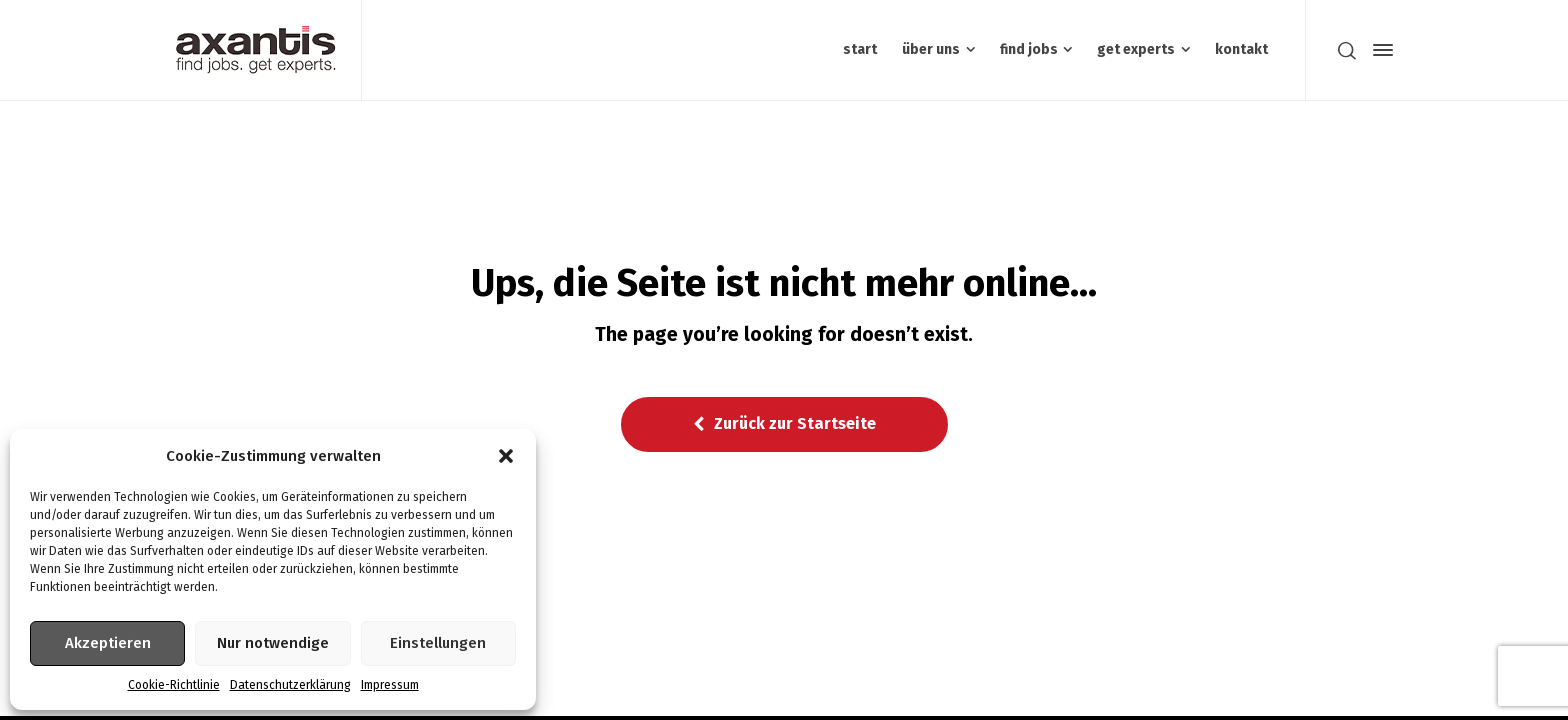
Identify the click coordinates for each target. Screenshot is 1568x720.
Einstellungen (438, 643)
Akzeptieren (108, 643)
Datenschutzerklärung (290, 685)
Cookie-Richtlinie (174, 685)
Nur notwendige (273, 643)
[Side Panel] (1379, 50)
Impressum (390, 685)
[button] (506, 456)
